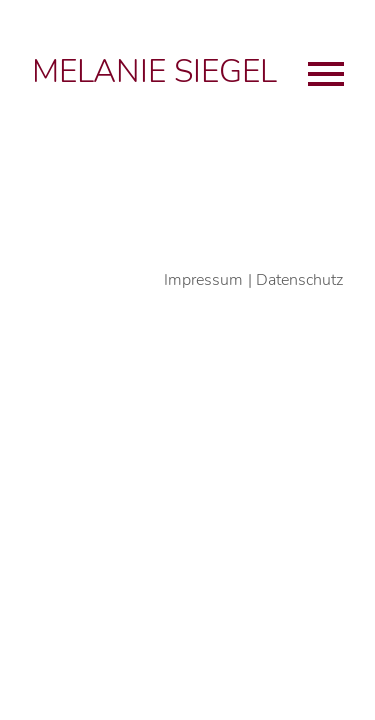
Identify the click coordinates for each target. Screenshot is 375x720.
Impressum (203, 280)
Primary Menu (326, 74)
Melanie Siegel (154, 71)
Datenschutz (299, 280)
